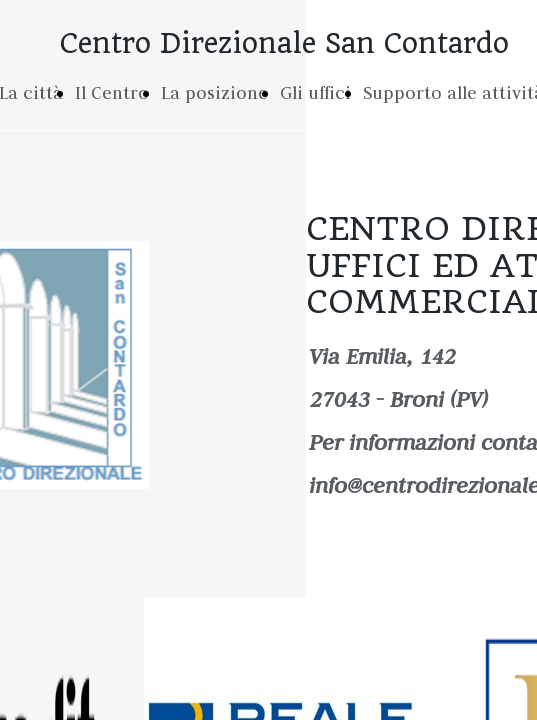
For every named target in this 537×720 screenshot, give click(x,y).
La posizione (214, 93)
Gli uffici (315, 93)
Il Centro (112, 93)
